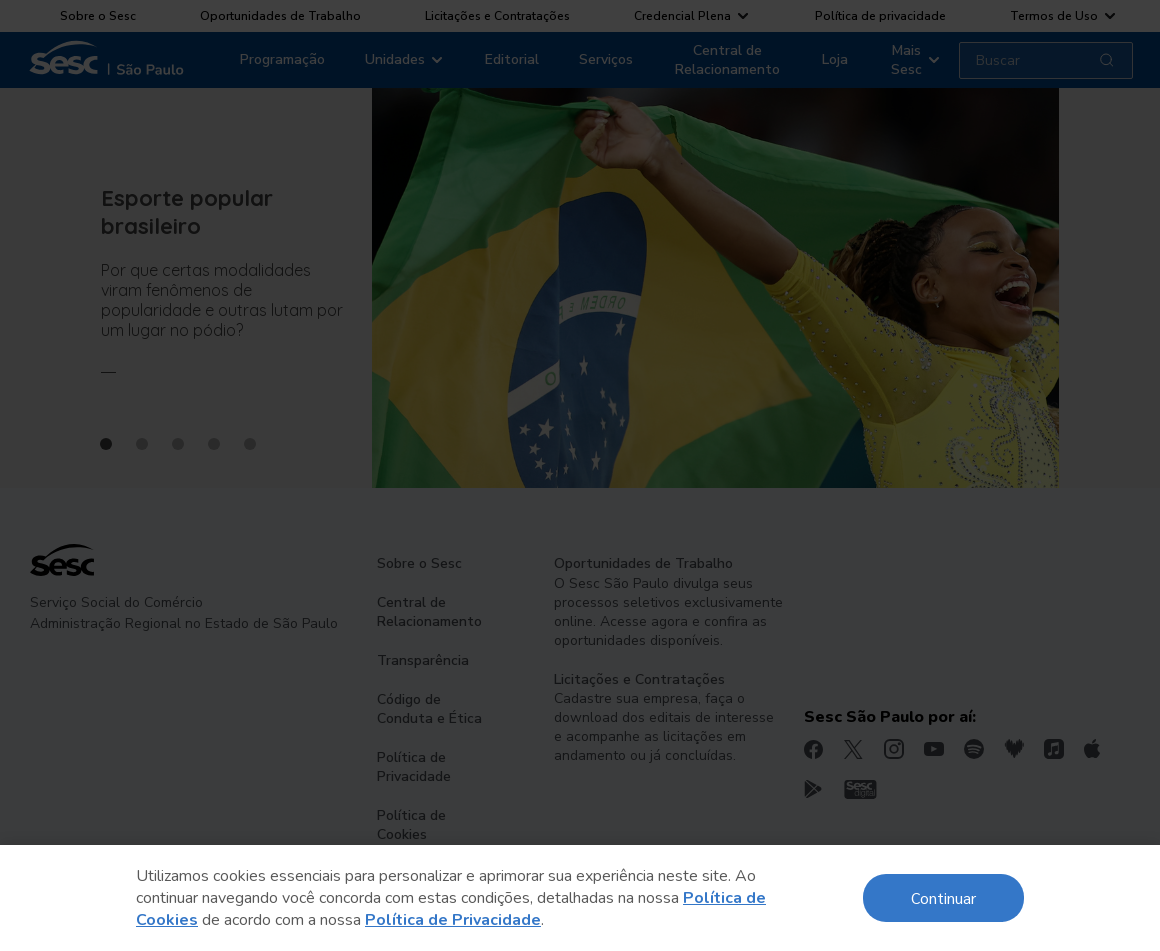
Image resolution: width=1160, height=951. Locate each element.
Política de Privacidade (453, 920)
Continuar (943, 897)
